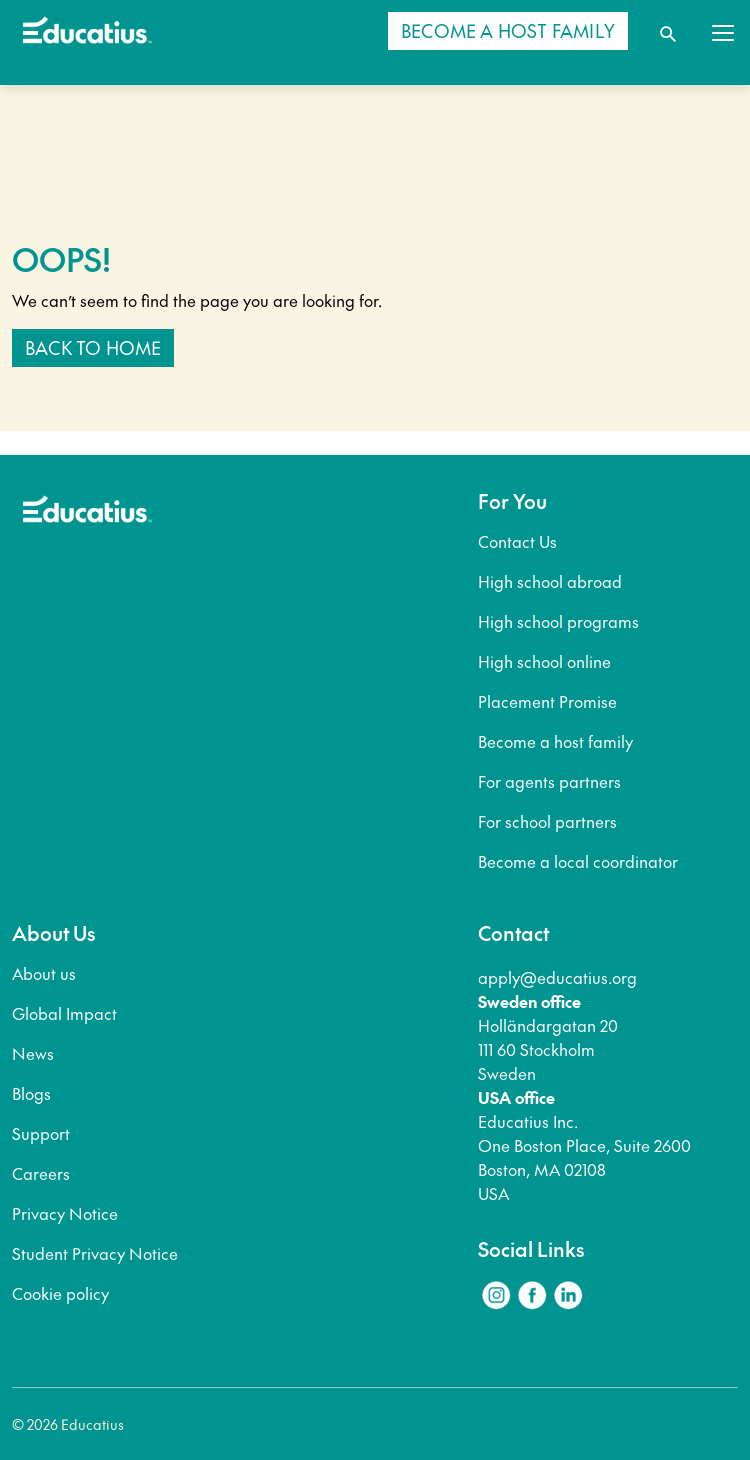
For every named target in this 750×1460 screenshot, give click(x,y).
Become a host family (555, 741)
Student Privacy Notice (95, 1253)
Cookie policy (60, 1293)
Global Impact (64, 1013)
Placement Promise (547, 701)
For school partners (547, 821)
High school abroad (550, 581)
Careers (41, 1173)
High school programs (558, 621)
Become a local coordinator (578, 861)
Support (41, 1133)
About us (44, 973)
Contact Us (517, 541)
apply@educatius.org (557, 977)
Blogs (31, 1093)
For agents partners (549, 781)
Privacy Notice (65, 1213)
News (33, 1053)
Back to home (93, 347)
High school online (544, 661)
